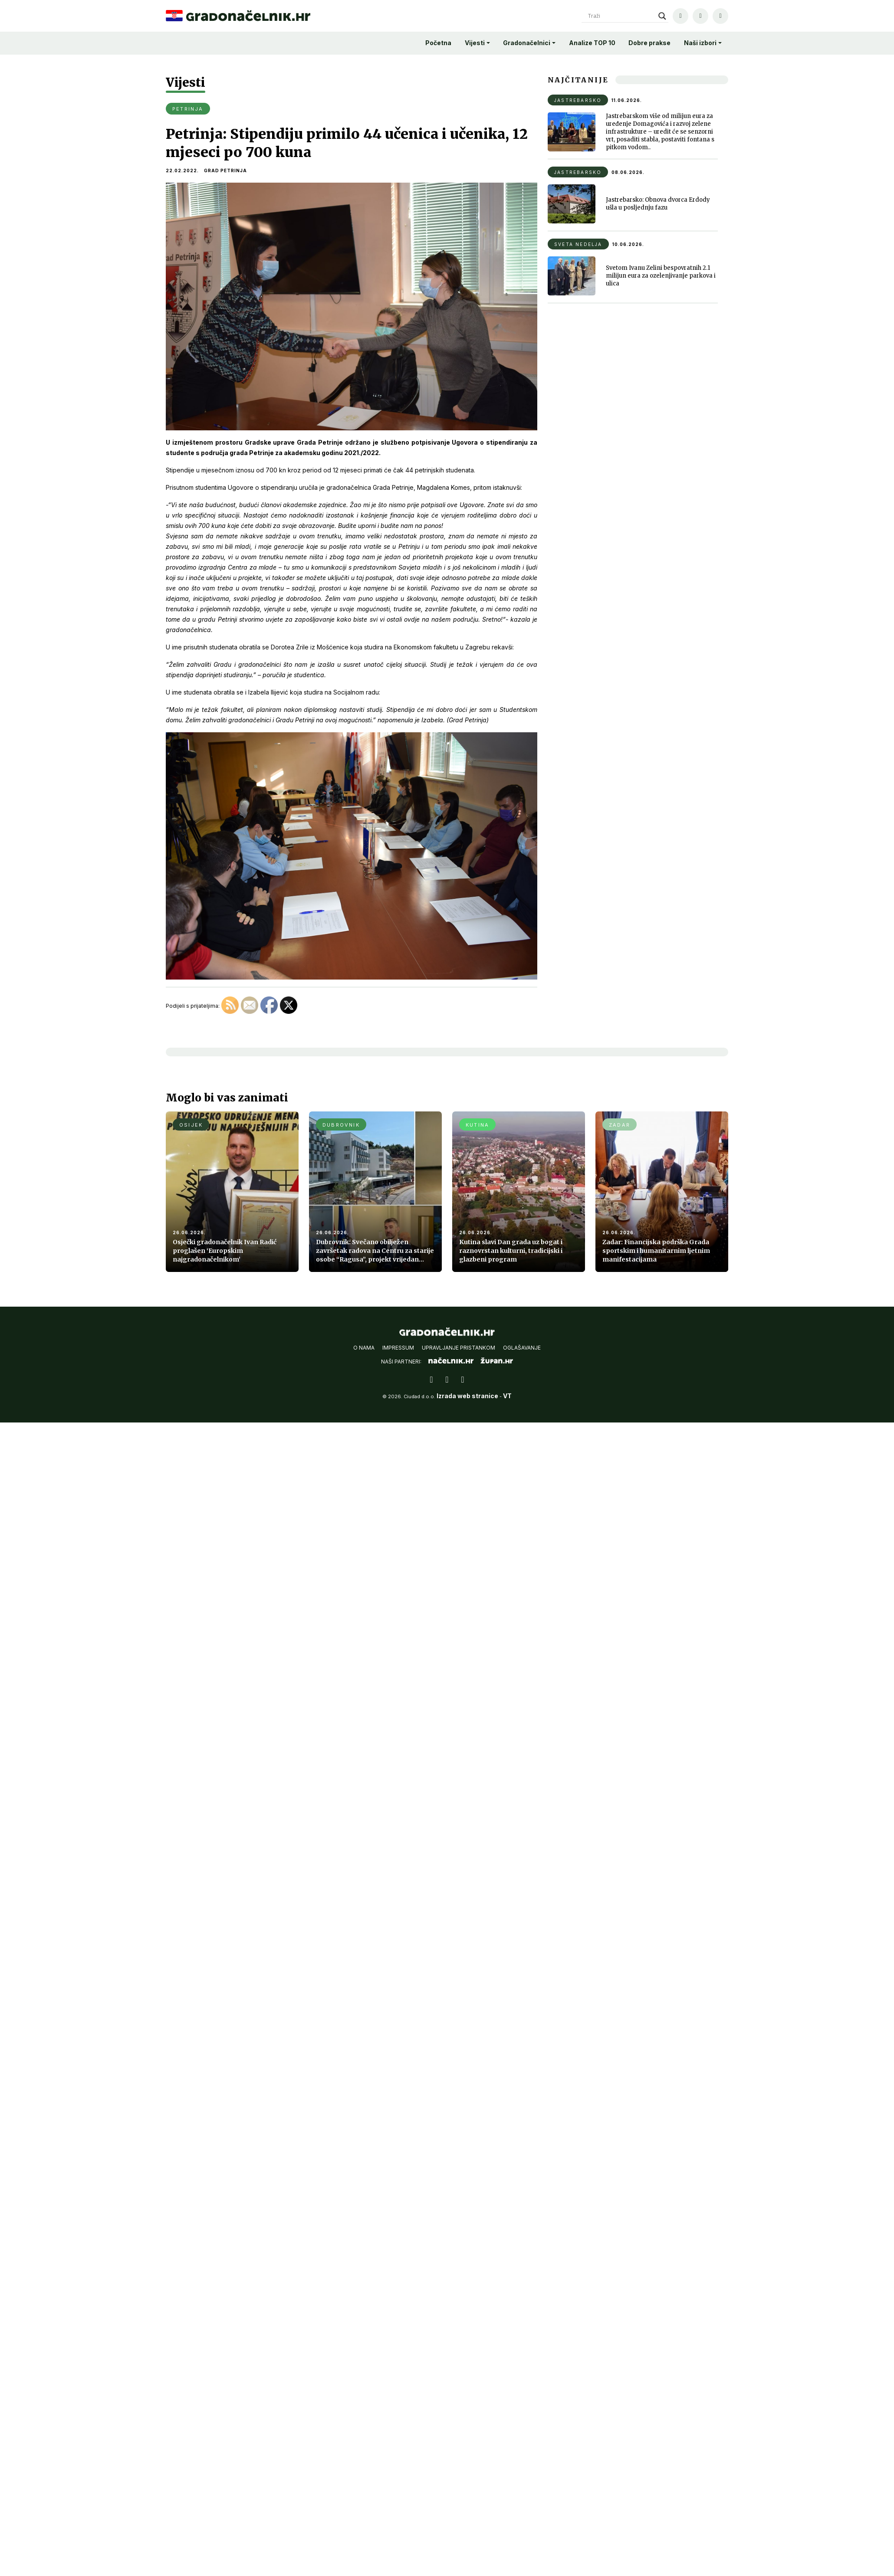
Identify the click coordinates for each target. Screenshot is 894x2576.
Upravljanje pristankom (458, 1354)
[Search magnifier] (662, 16)
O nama (364, 1354)
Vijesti (475, 42)
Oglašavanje (522, 1354)
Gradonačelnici (526, 42)
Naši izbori (700, 42)
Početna (438, 42)
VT (507, 1402)
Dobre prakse (649, 42)
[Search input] (621, 16)
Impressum (398, 1354)
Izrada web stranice (467, 1402)
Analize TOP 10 (592, 42)
